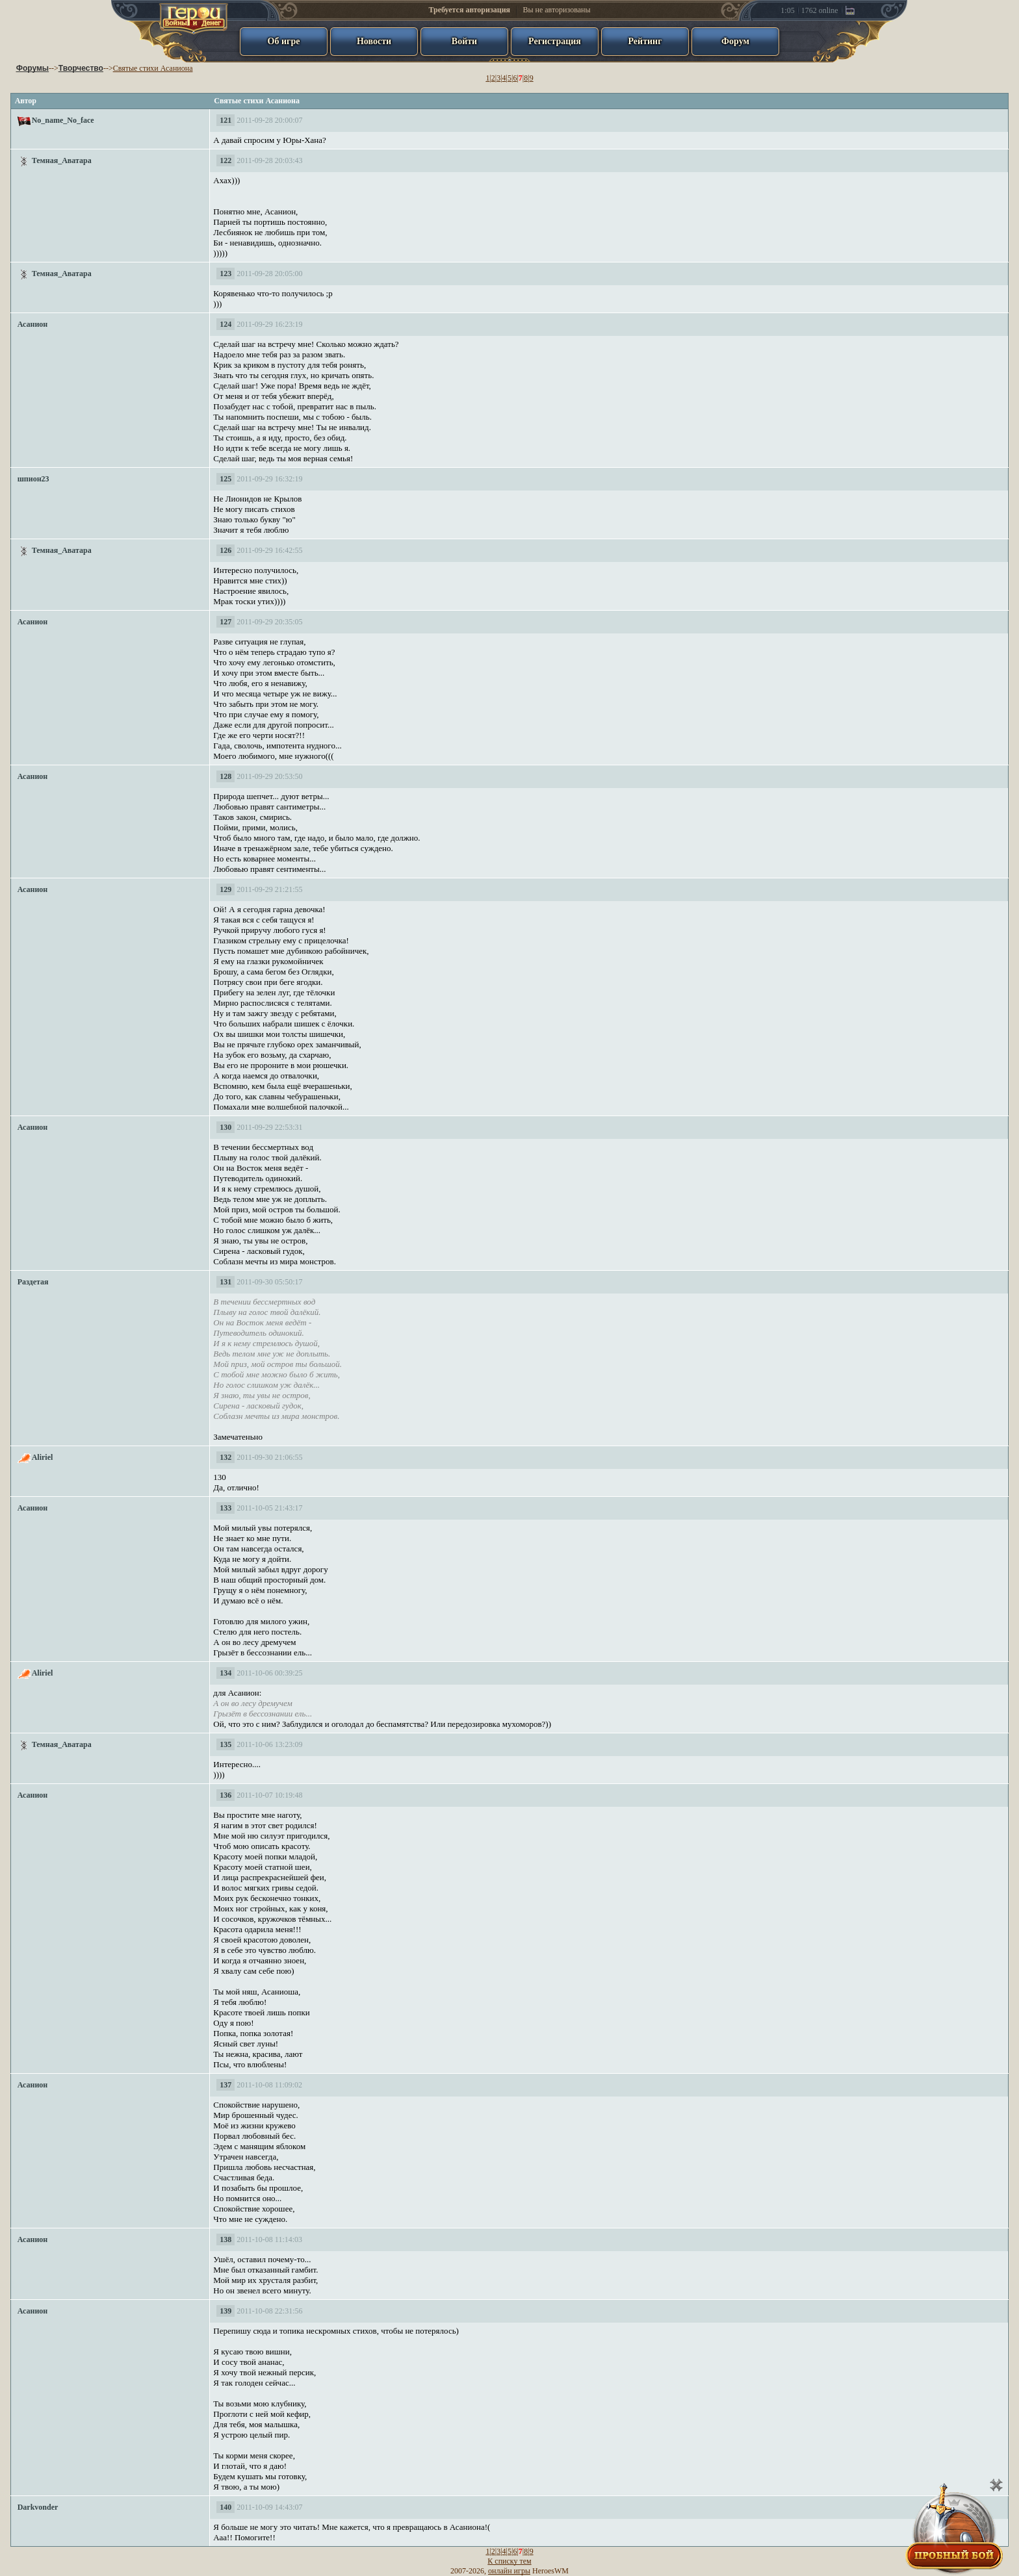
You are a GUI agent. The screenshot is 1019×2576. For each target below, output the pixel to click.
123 (225, 273)
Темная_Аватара (62, 160)
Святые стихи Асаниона (153, 68)
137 (225, 2084)
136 (225, 1795)
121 (225, 120)
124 (225, 324)
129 (225, 889)
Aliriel (42, 1457)
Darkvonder (38, 2507)
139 (225, 2310)
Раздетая (33, 1281)
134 (225, 1672)
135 (225, 1744)
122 (225, 160)
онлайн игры (509, 2570)
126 (225, 550)
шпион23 (33, 478)
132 (225, 1457)
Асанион (33, 324)
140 (225, 2507)
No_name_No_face (63, 120)
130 (225, 1127)
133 (225, 1507)
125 (225, 478)
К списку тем (509, 2561)
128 (225, 776)
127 (225, 621)
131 (225, 1281)
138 (225, 2239)
